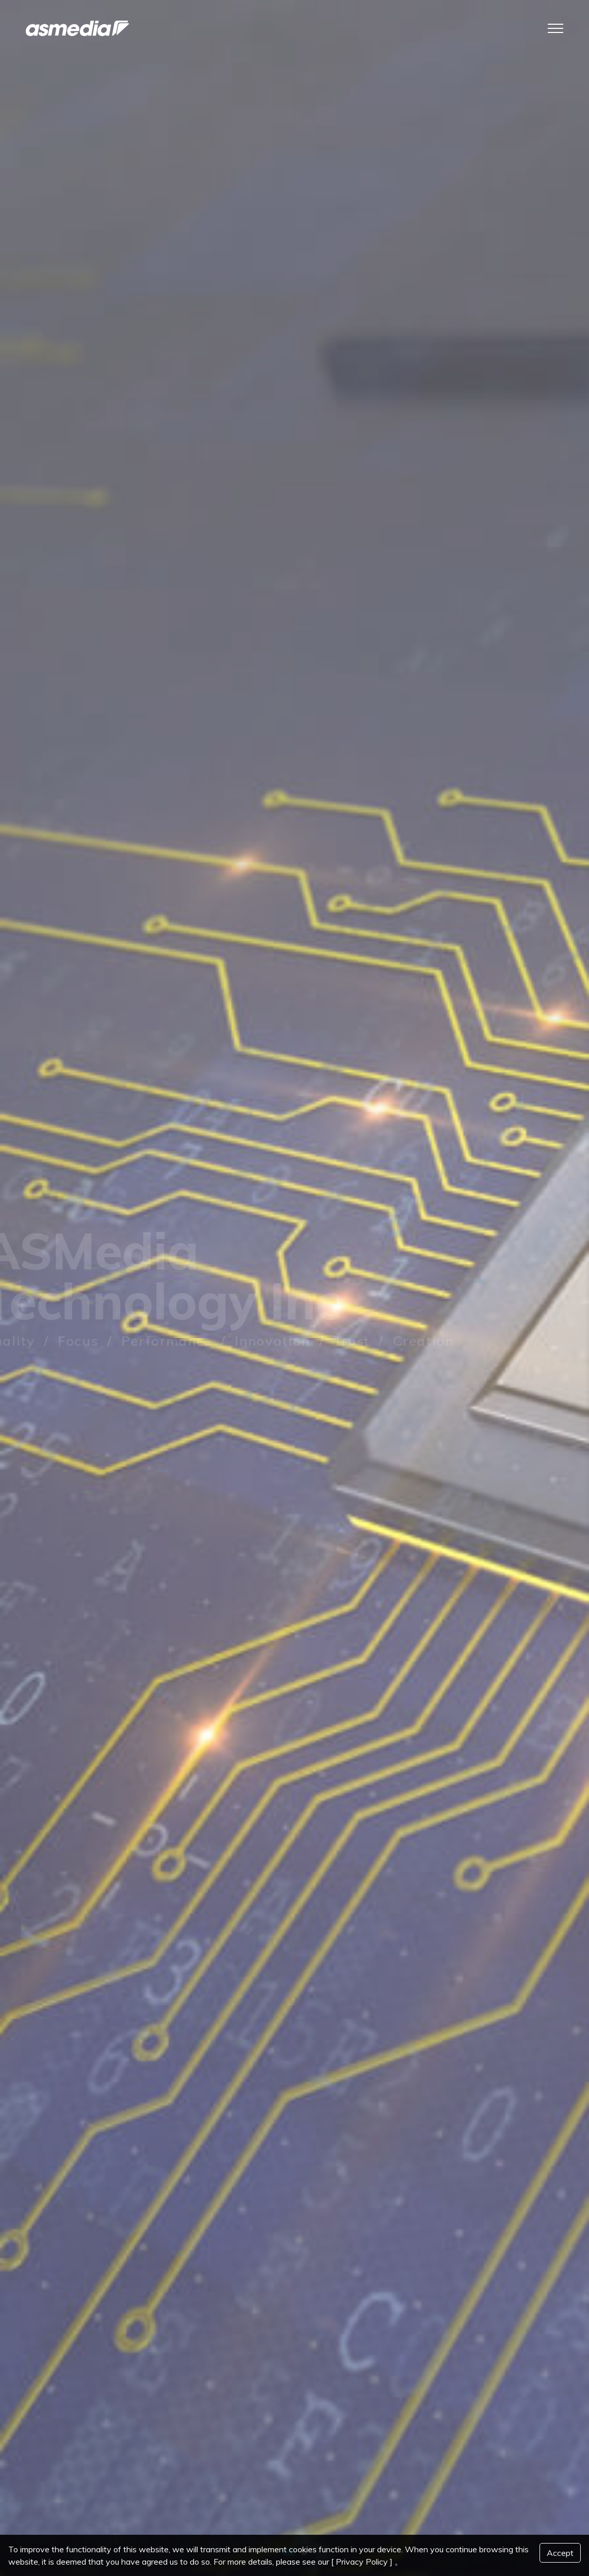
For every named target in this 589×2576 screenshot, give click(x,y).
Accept (560, 2553)
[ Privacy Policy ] (361, 2561)
